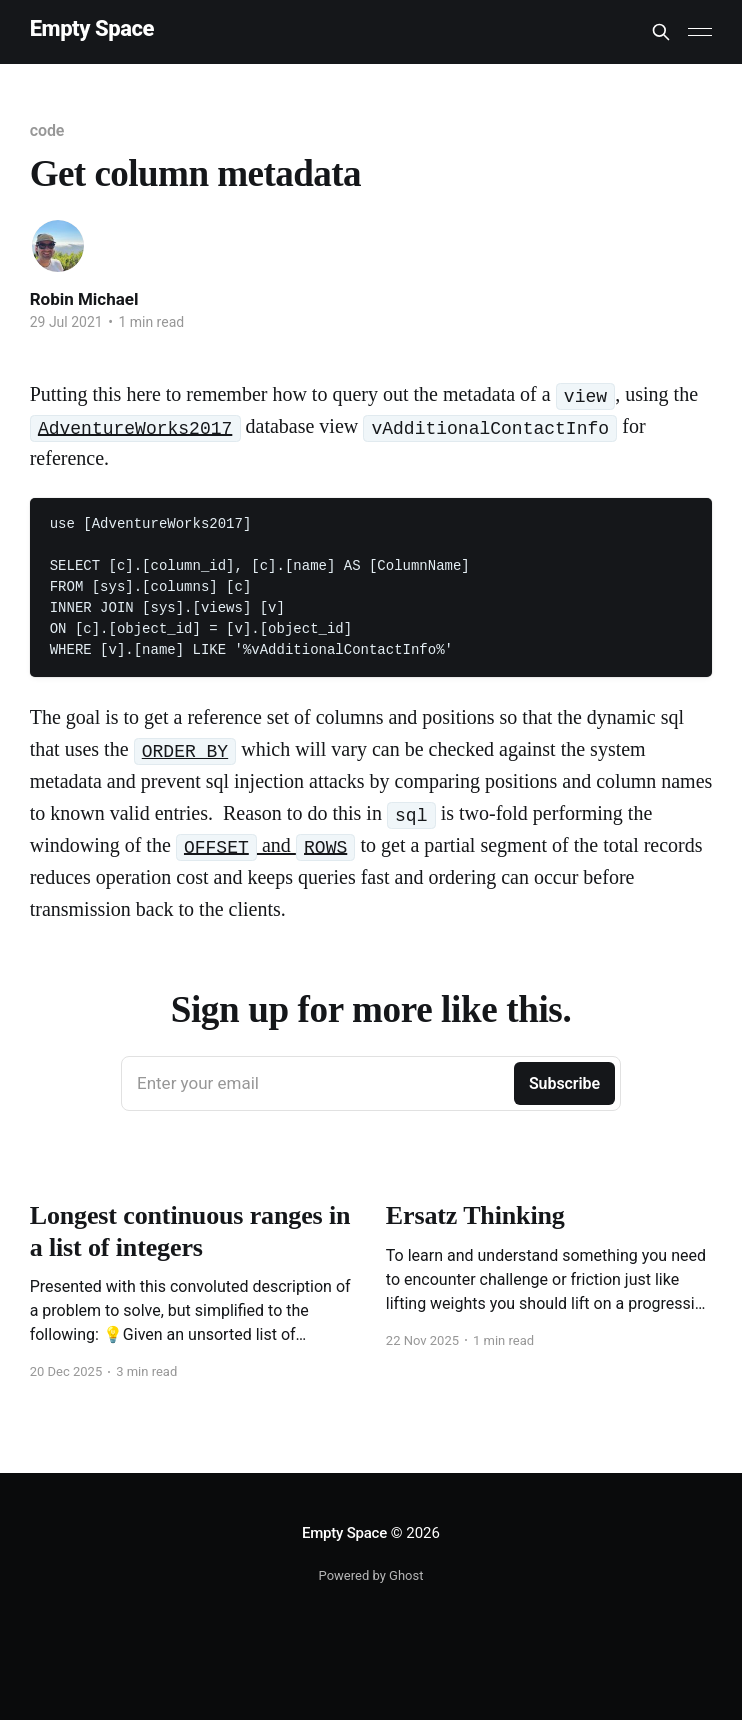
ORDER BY (185, 752)
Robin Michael (84, 299)
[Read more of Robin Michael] (58, 246)
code (47, 130)
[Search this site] (661, 32)
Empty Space (92, 29)
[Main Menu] (700, 32)
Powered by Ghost (371, 1575)
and (266, 845)
